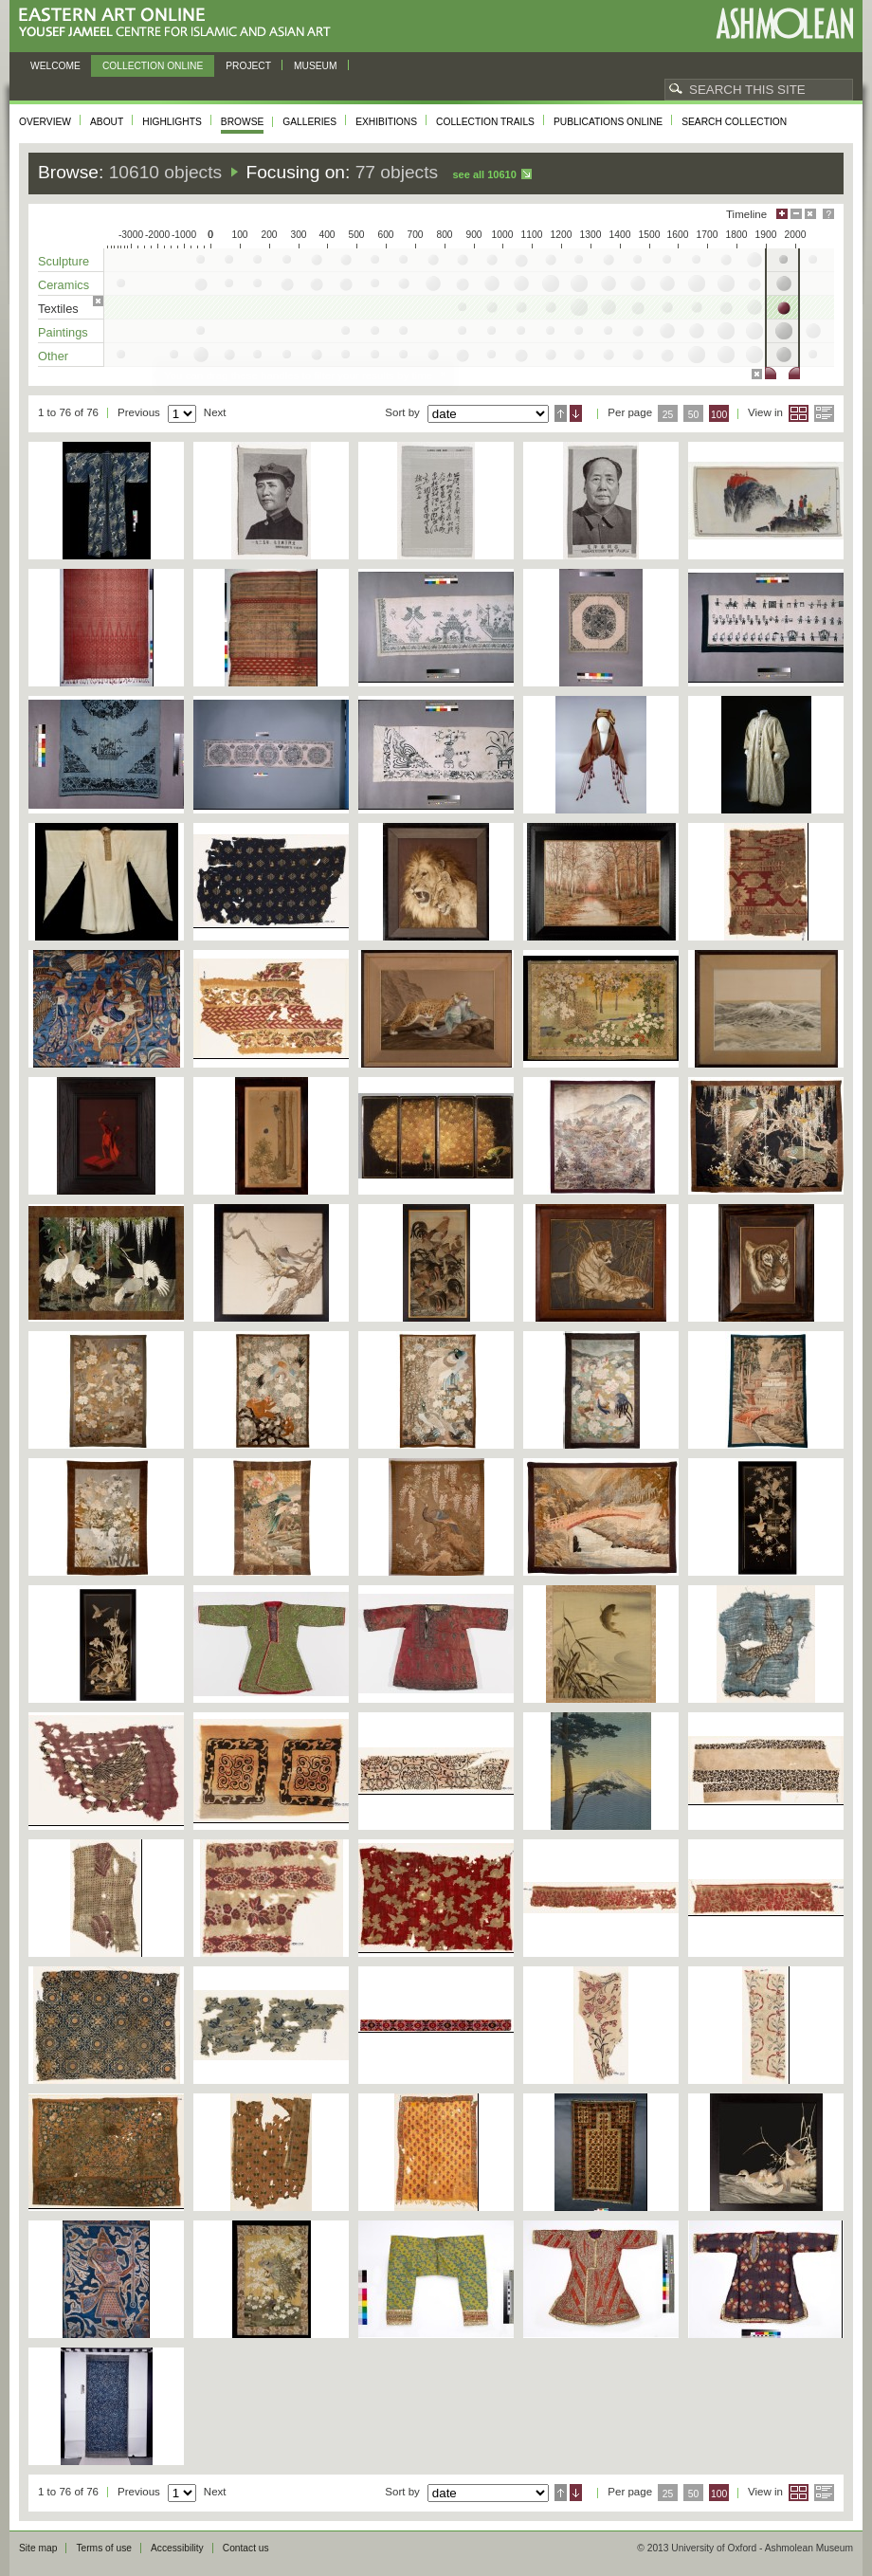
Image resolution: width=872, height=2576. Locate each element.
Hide (810, 214)
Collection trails (485, 122)
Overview (45, 122)
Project (248, 66)
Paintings (63, 332)
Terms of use (104, 2548)
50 (693, 415)
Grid (798, 413)
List (824, 413)
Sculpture (63, 261)
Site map (38, 2548)
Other (53, 356)
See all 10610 (484, 174)
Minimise (796, 214)
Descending (576, 413)
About (106, 122)
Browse (242, 122)
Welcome (55, 66)
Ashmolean (784, 23)
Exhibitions (386, 122)
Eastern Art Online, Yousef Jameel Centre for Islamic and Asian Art (179, 23)
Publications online (608, 122)
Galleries (309, 122)
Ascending (560, 413)
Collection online (152, 66)
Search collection (734, 122)
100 (719, 415)
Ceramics (63, 285)
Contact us (246, 2548)
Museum (315, 66)
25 (668, 415)
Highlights (172, 122)
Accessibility (177, 2548)
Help (828, 214)
